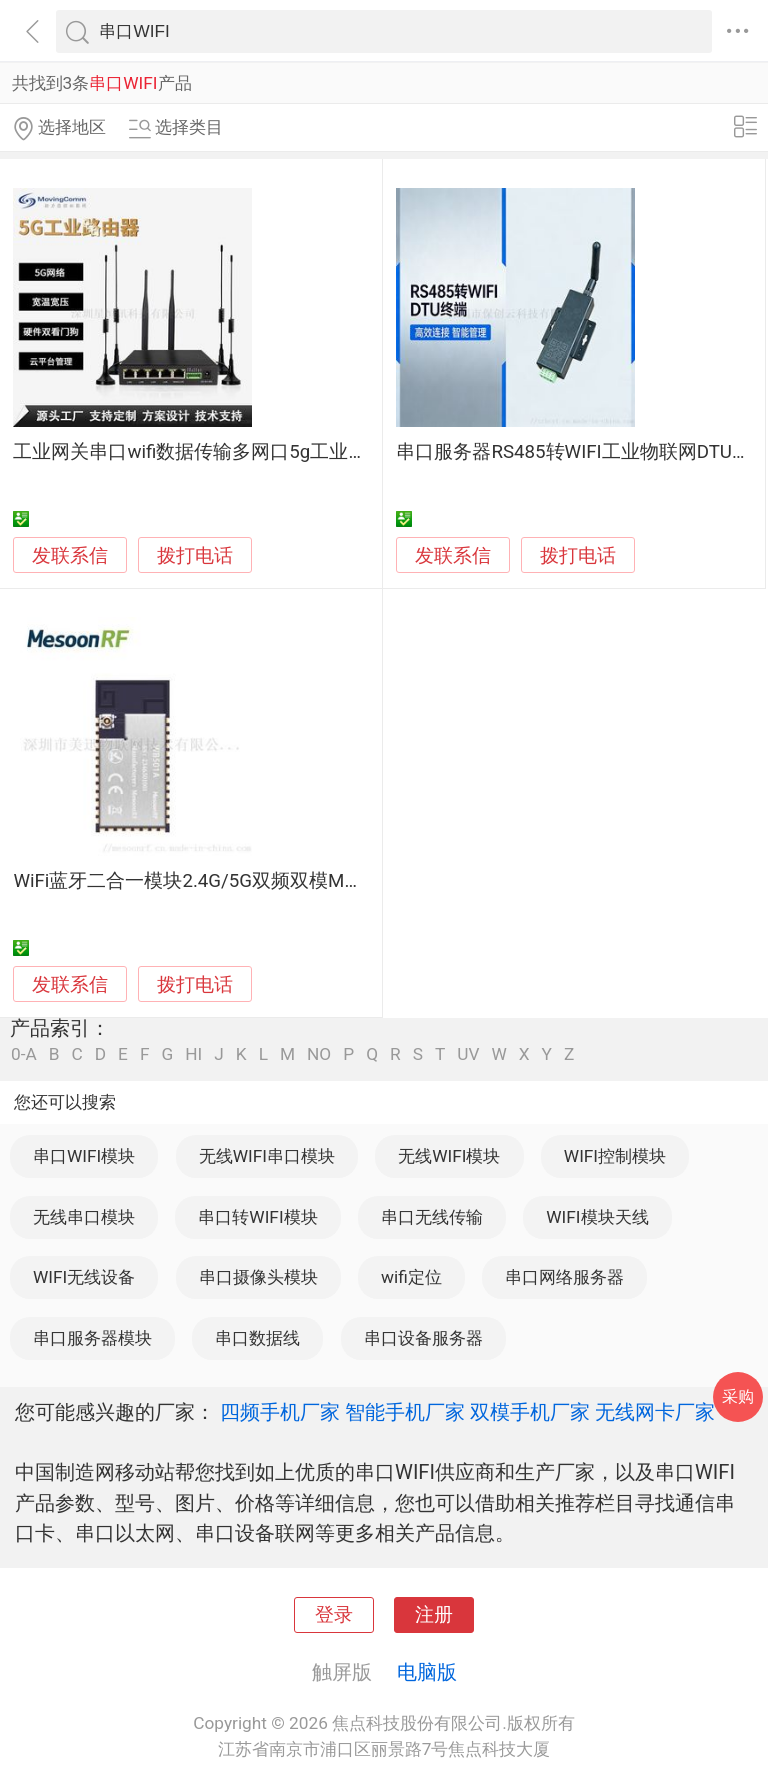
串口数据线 (257, 1338)
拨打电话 (195, 555)
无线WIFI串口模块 (267, 1156)
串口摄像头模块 (258, 1277)
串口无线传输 (432, 1217)
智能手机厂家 (405, 1412)
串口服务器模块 (92, 1338)
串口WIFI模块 (84, 1156)
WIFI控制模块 (615, 1156)
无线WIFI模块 (449, 1156)
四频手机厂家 (280, 1412)
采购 (738, 1396)
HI (193, 1054)
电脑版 (427, 1672)
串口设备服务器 (423, 1338)
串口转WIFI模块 (257, 1217)
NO (319, 1054)
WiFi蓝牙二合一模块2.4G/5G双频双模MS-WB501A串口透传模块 (279, 881)
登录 (334, 1615)
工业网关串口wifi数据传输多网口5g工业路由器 (209, 452)
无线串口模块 (84, 1217)
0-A (24, 1054)
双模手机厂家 (530, 1412)
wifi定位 (411, 1277)
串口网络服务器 (564, 1277)
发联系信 (70, 556)
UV (468, 1054)
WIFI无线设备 (84, 1277)
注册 (434, 1615)
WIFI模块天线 (597, 1217)
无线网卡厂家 (655, 1412)
